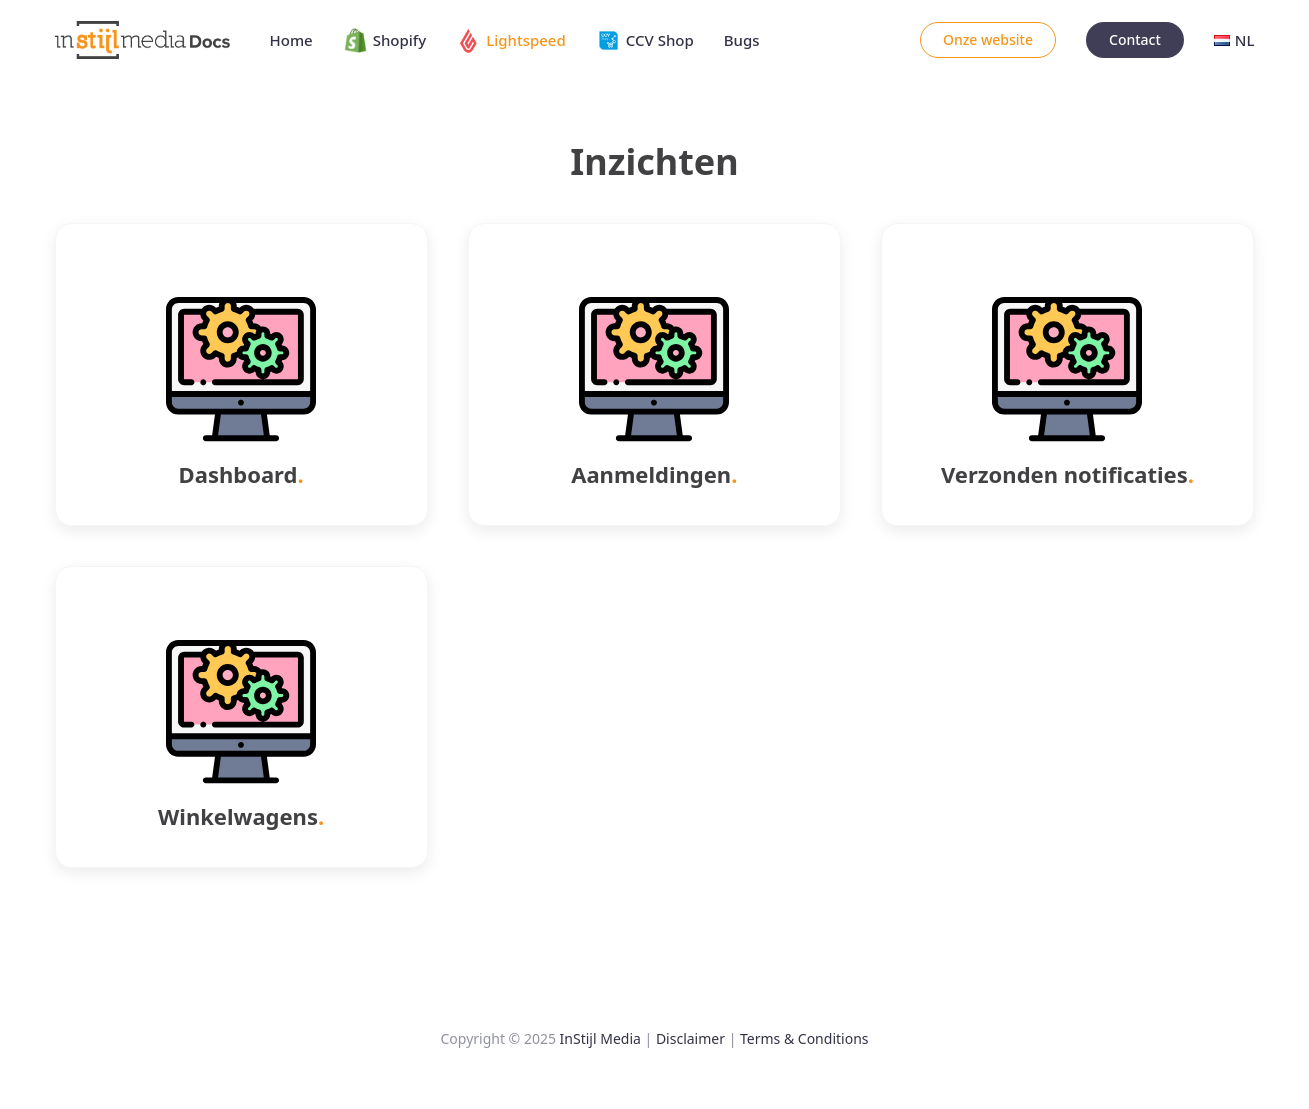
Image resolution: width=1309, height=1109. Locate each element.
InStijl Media (600, 1038)
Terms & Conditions (804, 1038)
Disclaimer (690, 1038)
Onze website (988, 39)
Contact (1135, 39)
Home (291, 40)
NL (1234, 40)
